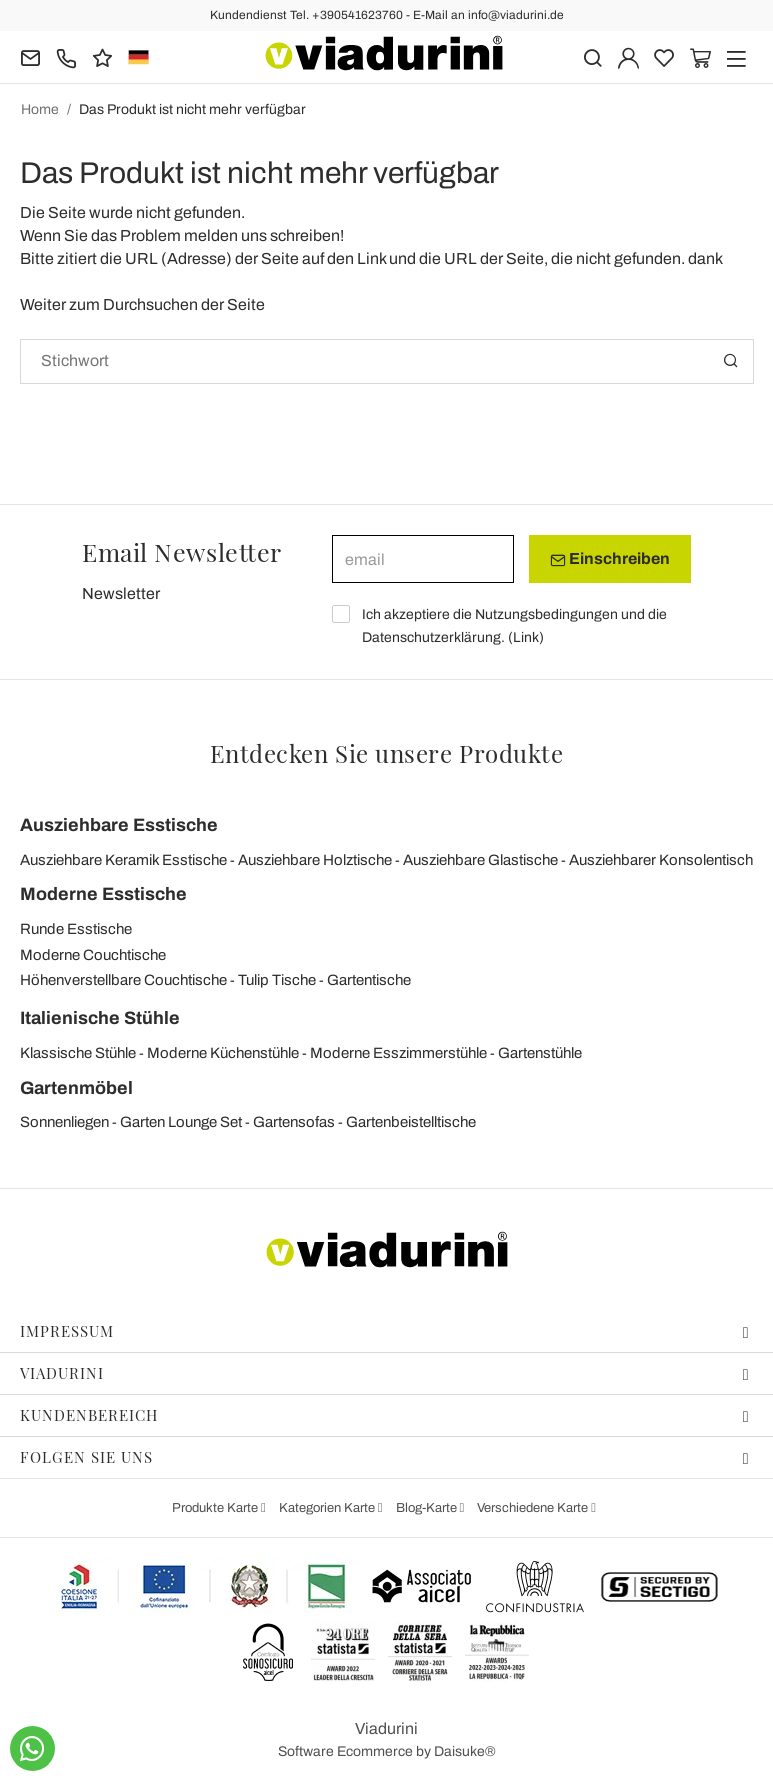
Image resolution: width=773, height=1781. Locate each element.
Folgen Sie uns (385, 1457)
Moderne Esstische (103, 894)
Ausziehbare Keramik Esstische (123, 860)
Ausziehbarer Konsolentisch (661, 860)
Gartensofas (294, 1122)
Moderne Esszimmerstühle (398, 1053)
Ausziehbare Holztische (315, 860)
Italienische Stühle (100, 1018)
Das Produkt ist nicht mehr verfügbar (192, 109)
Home (40, 109)
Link (526, 637)
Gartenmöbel (76, 1088)
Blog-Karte (428, 1508)
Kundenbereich (385, 1415)
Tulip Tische (277, 980)
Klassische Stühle (78, 1053)
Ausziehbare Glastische (480, 860)
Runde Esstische (76, 929)
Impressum (385, 1331)
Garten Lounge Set (181, 1122)
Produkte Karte (216, 1508)
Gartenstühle (540, 1053)
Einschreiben (610, 559)
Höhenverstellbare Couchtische (123, 980)
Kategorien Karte (328, 1508)
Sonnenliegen (64, 1122)
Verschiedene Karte (534, 1508)
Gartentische (369, 980)
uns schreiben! (292, 235)
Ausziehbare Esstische (119, 825)
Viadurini (385, 1373)
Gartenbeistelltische (411, 1122)
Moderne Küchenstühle (223, 1053)
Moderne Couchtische (93, 955)
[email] (423, 559)
